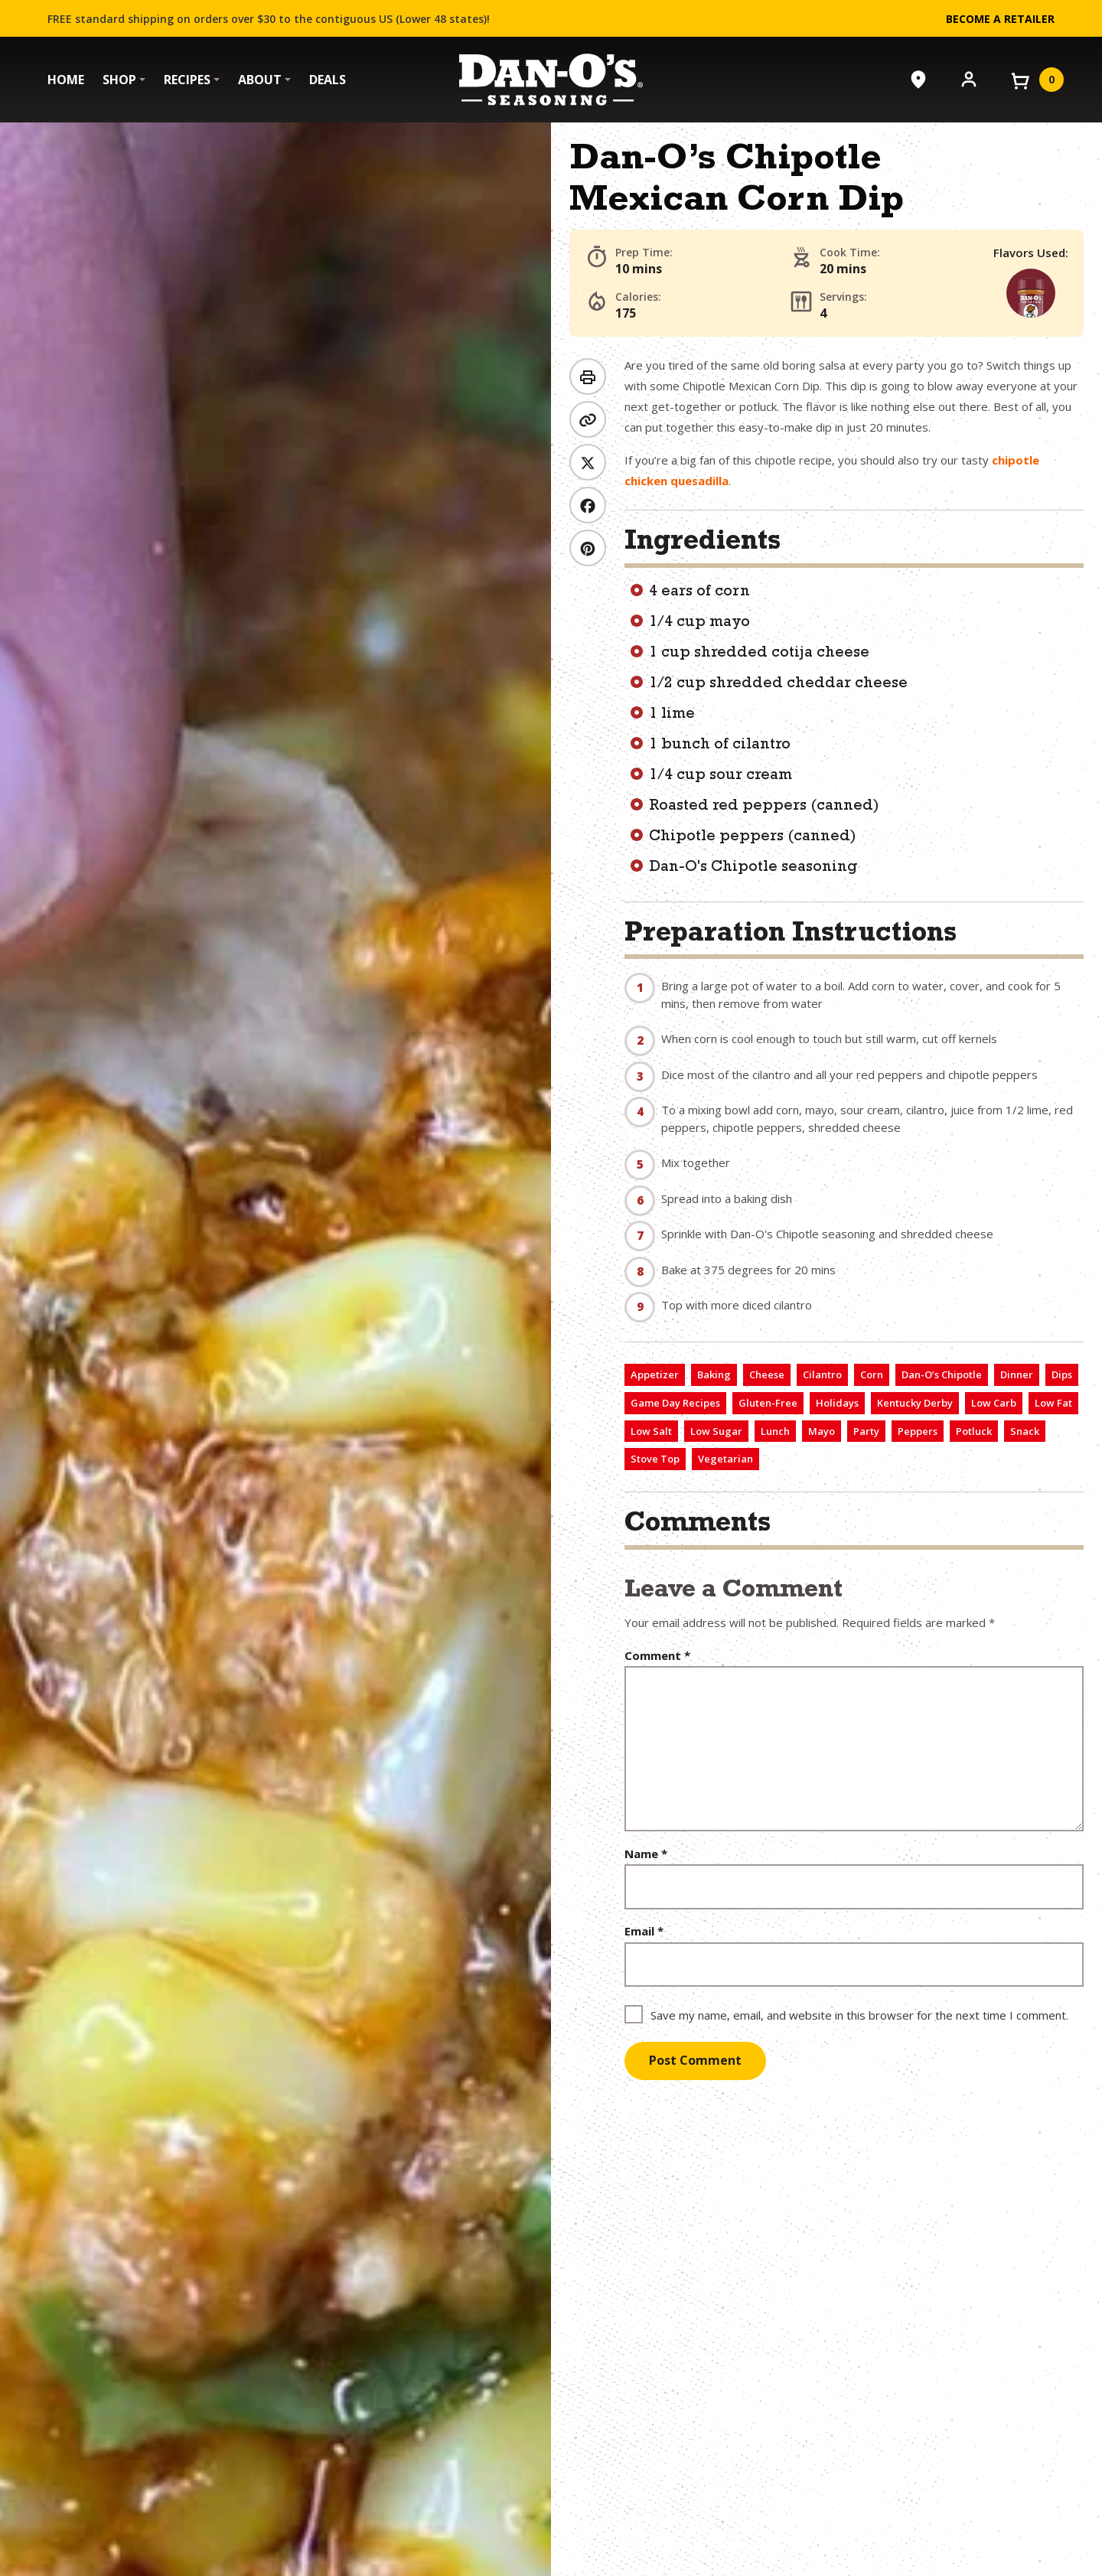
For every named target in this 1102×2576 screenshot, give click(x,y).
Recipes (187, 79)
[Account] (969, 78)
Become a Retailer (1000, 18)
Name (645, 1854)
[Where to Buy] (918, 79)
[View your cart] (1036, 79)
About (260, 79)
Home (65, 79)
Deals (327, 79)
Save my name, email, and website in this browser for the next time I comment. (859, 2015)
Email (643, 1931)
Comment (657, 1655)
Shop (119, 79)
